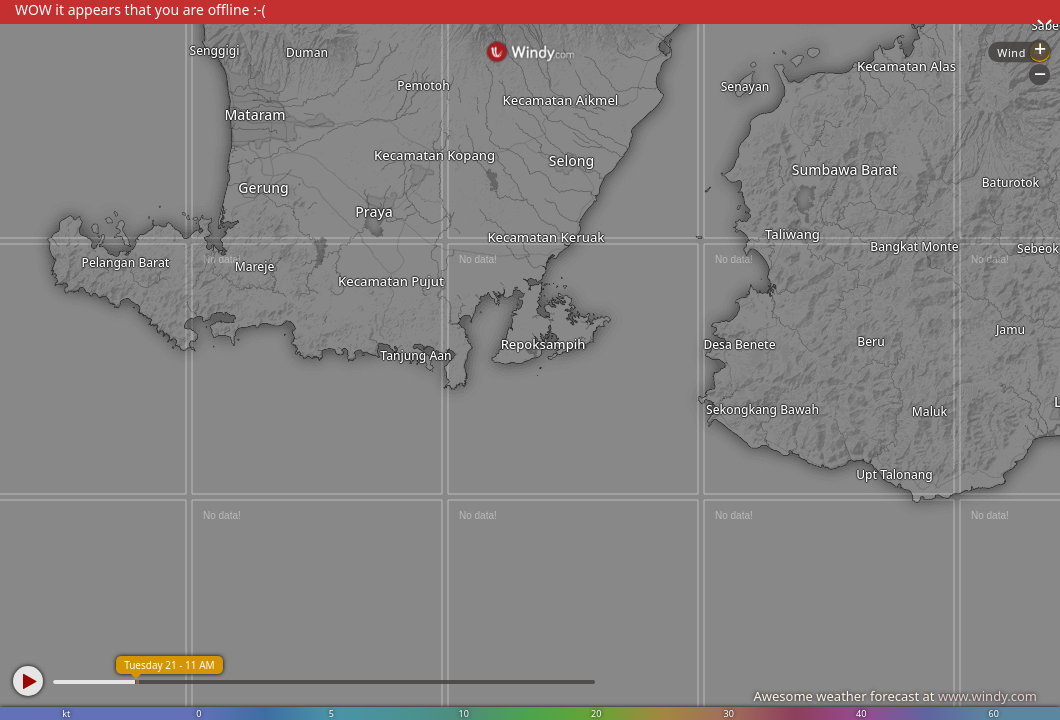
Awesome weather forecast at (895, 696)
